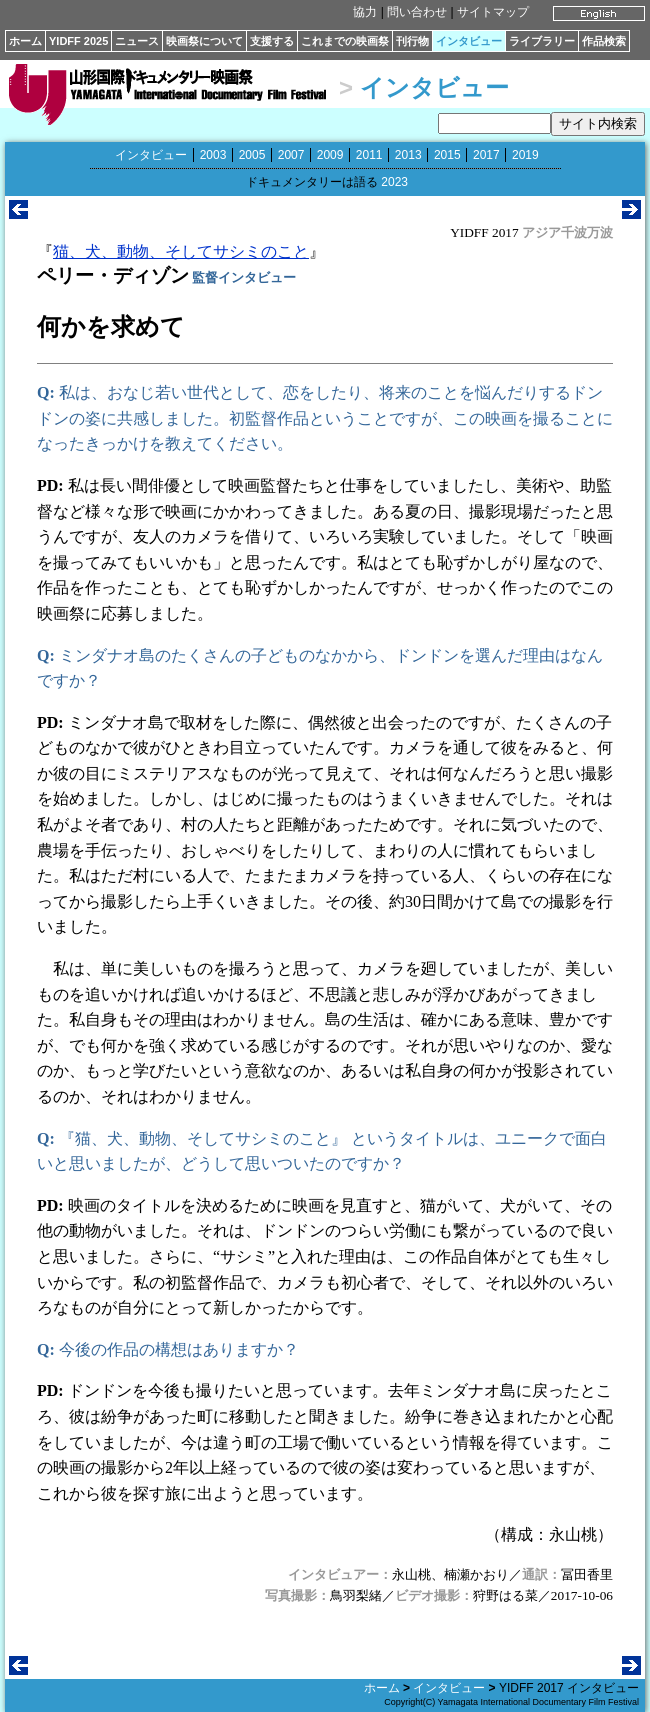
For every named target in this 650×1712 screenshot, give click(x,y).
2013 (408, 155)
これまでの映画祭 (345, 41)
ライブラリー (542, 41)
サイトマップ (493, 12)
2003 (213, 155)
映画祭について (204, 41)
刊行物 (412, 41)
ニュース (137, 41)
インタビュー (469, 41)
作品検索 (604, 41)
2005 (252, 155)
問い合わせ (417, 12)
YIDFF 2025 (78, 41)
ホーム (25, 41)
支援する (272, 41)
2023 (394, 182)
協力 (365, 12)
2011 (369, 155)
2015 (447, 155)
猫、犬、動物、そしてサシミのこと (181, 251)
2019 (525, 155)
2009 (330, 155)
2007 (291, 155)
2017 (486, 155)
